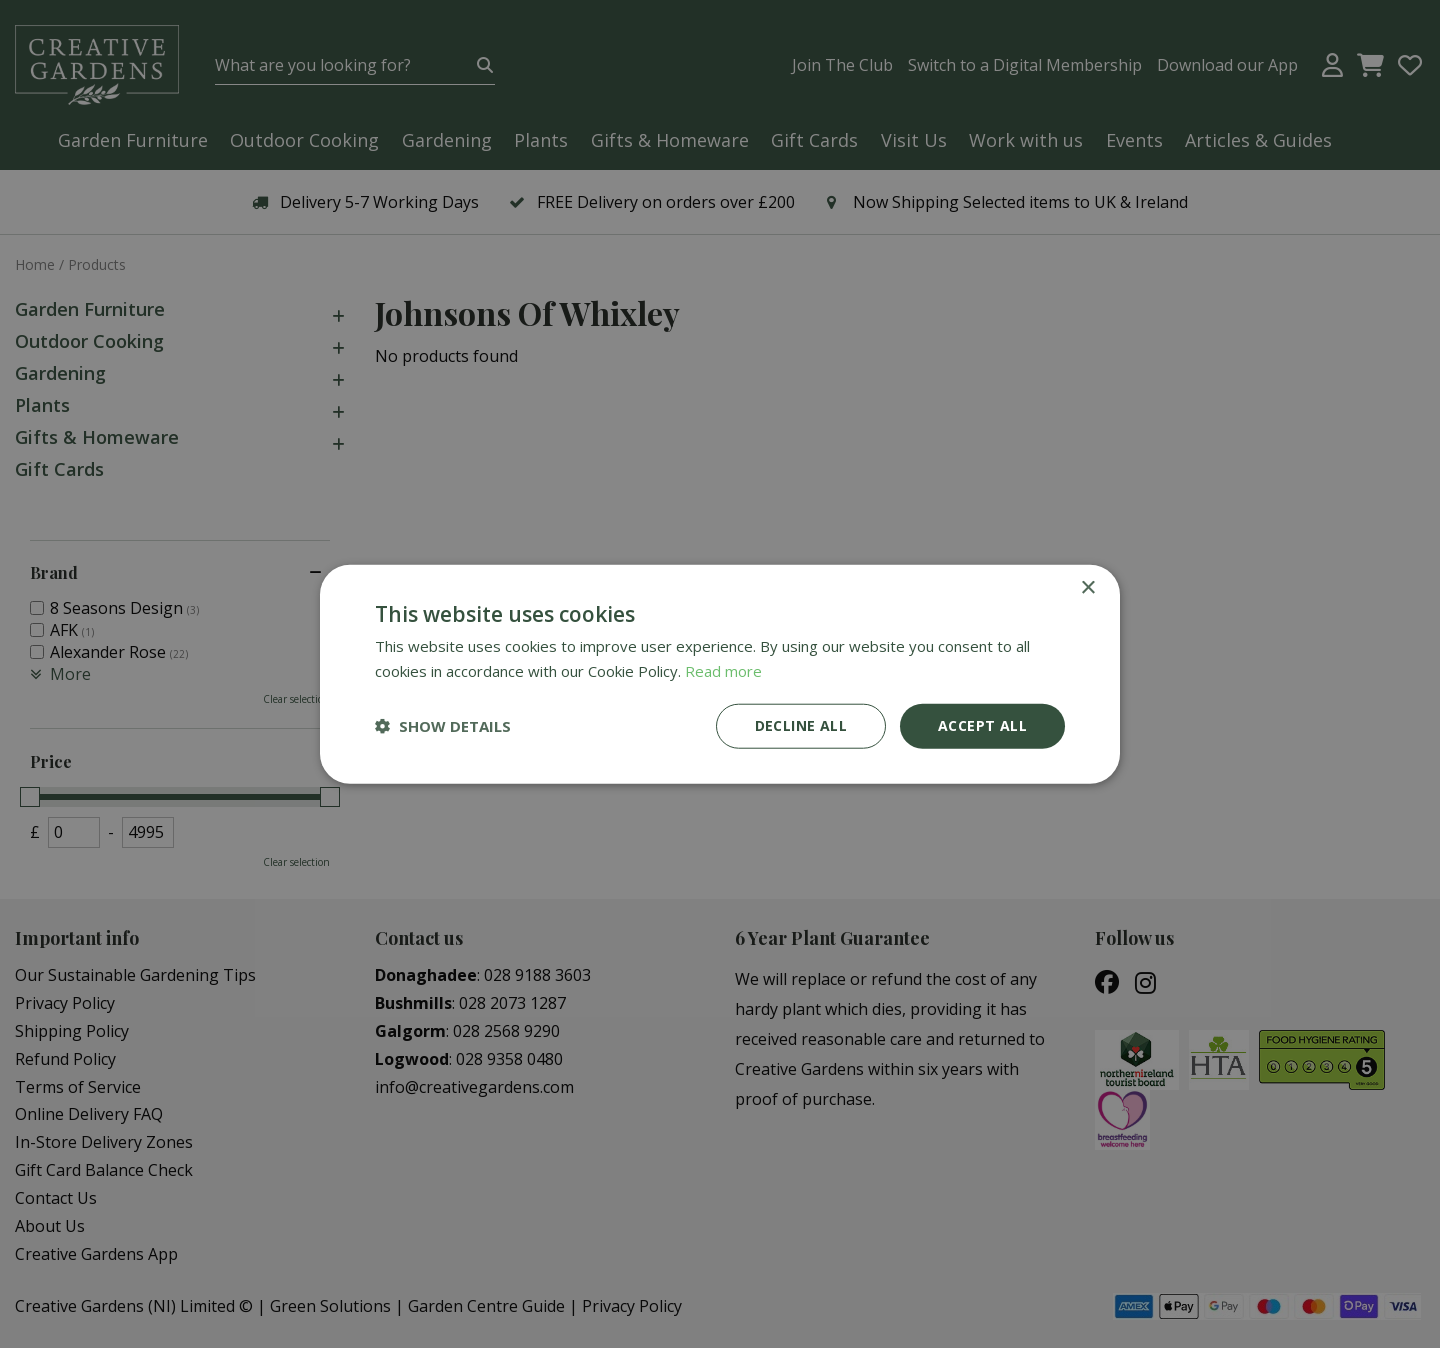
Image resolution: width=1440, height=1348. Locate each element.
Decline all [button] (801, 725)
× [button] (1087, 588)
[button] (443, 726)
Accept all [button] (982, 725)
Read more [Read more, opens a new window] (723, 671)
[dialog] (720, 674)
